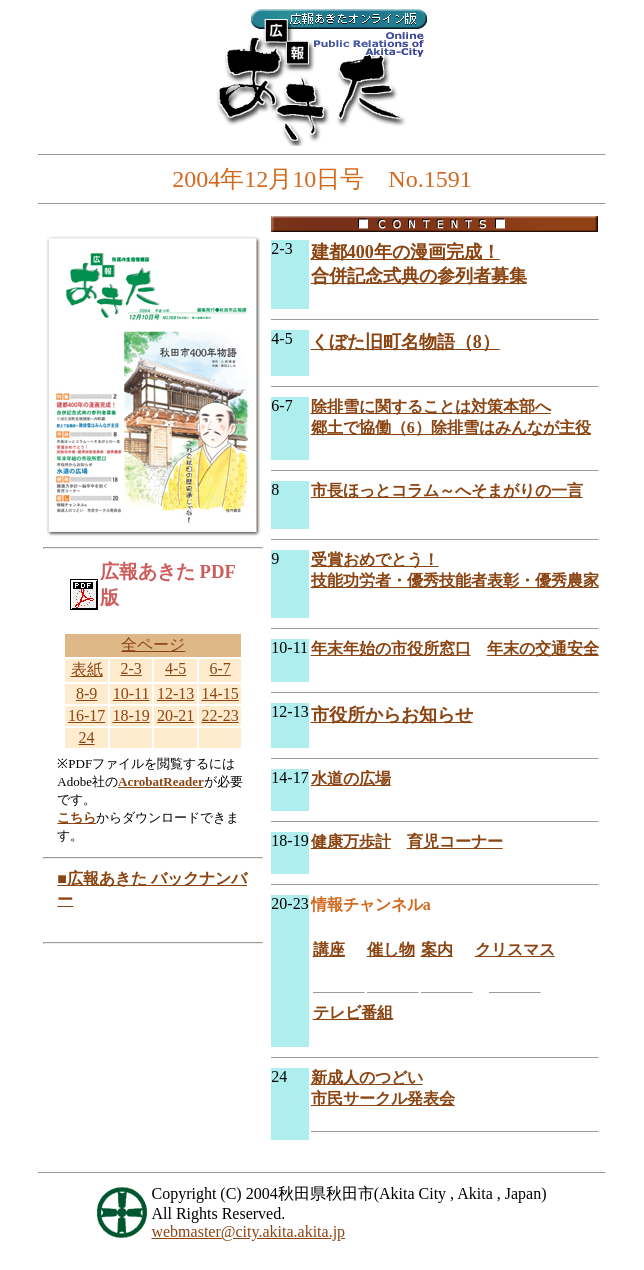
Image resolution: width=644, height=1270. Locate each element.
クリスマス (515, 949)
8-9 (86, 693)
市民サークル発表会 (383, 1098)
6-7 (219, 668)
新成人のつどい (367, 1077)
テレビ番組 (353, 1012)
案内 (437, 949)
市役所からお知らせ (392, 715)
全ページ (153, 644)
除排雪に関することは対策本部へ (431, 406)
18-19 (130, 715)
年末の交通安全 (543, 648)
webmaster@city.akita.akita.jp (248, 1231)
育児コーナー (455, 841)
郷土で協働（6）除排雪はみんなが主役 (451, 427)
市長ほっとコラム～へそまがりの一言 (447, 490)
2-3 (130, 668)
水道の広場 (351, 778)
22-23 (219, 715)
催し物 (391, 949)
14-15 (219, 693)
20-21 (175, 715)
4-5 (175, 668)
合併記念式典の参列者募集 (419, 276)
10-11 (131, 693)
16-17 (86, 715)
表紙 (87, 669)
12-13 (175, 693)
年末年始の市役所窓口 (391, 648)
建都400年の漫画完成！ (405, 252)
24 (87, 737)
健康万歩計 (351, 841)
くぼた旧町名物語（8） (405, 342)
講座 (329, 949)
